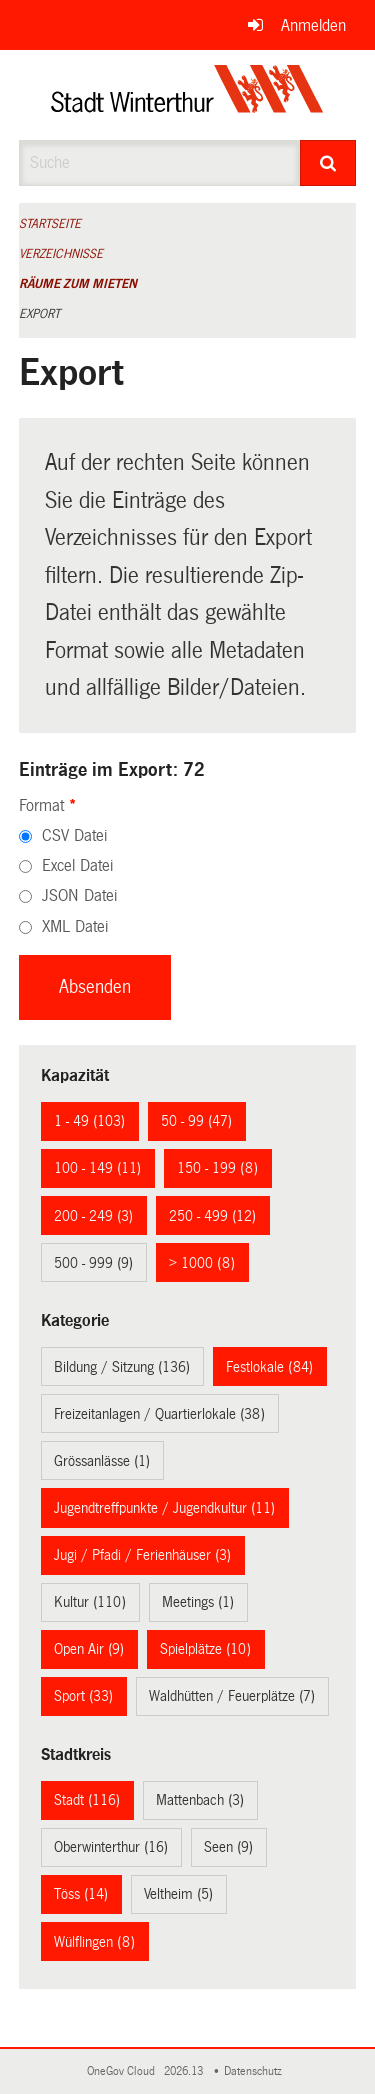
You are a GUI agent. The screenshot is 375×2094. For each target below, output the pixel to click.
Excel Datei (77, 865)
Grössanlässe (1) (102, 1461)
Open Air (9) (89, 1649)
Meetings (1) (198, 1602)
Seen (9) (228, 1847)
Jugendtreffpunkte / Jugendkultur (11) (164, 1508)
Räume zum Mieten (78, 284)
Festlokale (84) (269, 1367)
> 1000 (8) (202, 1263)
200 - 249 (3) (93, 1216)
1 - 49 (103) (89, 1121)
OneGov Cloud (124, 2071)
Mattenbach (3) (200, 1800)
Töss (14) (81, 1894)
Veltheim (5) (178, 1894)
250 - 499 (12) (212, 1216)
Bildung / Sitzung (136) (122, 1367)
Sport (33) (83, 1696)
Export (39, 314)
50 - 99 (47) (196, 1121)
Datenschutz (256, 2071)
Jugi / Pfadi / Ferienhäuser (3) (142, 1555)
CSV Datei (74, 835)
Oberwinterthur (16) (111, 1847)
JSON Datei (79, 895)
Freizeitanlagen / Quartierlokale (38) (159, 1414)
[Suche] (328, 163)
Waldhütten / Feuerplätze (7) (232, 1696)
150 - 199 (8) (217, 1168)
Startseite (50, 224)
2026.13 (185, 2071)
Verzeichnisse (61, 254)
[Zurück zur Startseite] (187, 95)
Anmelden (313, 25)
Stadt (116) (87, 1800)
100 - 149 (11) (97, 1168)
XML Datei (75, 926)
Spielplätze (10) (205, 1649)
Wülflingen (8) (94, 1942)
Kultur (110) (90, 1602)
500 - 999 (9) (93, 1263)
